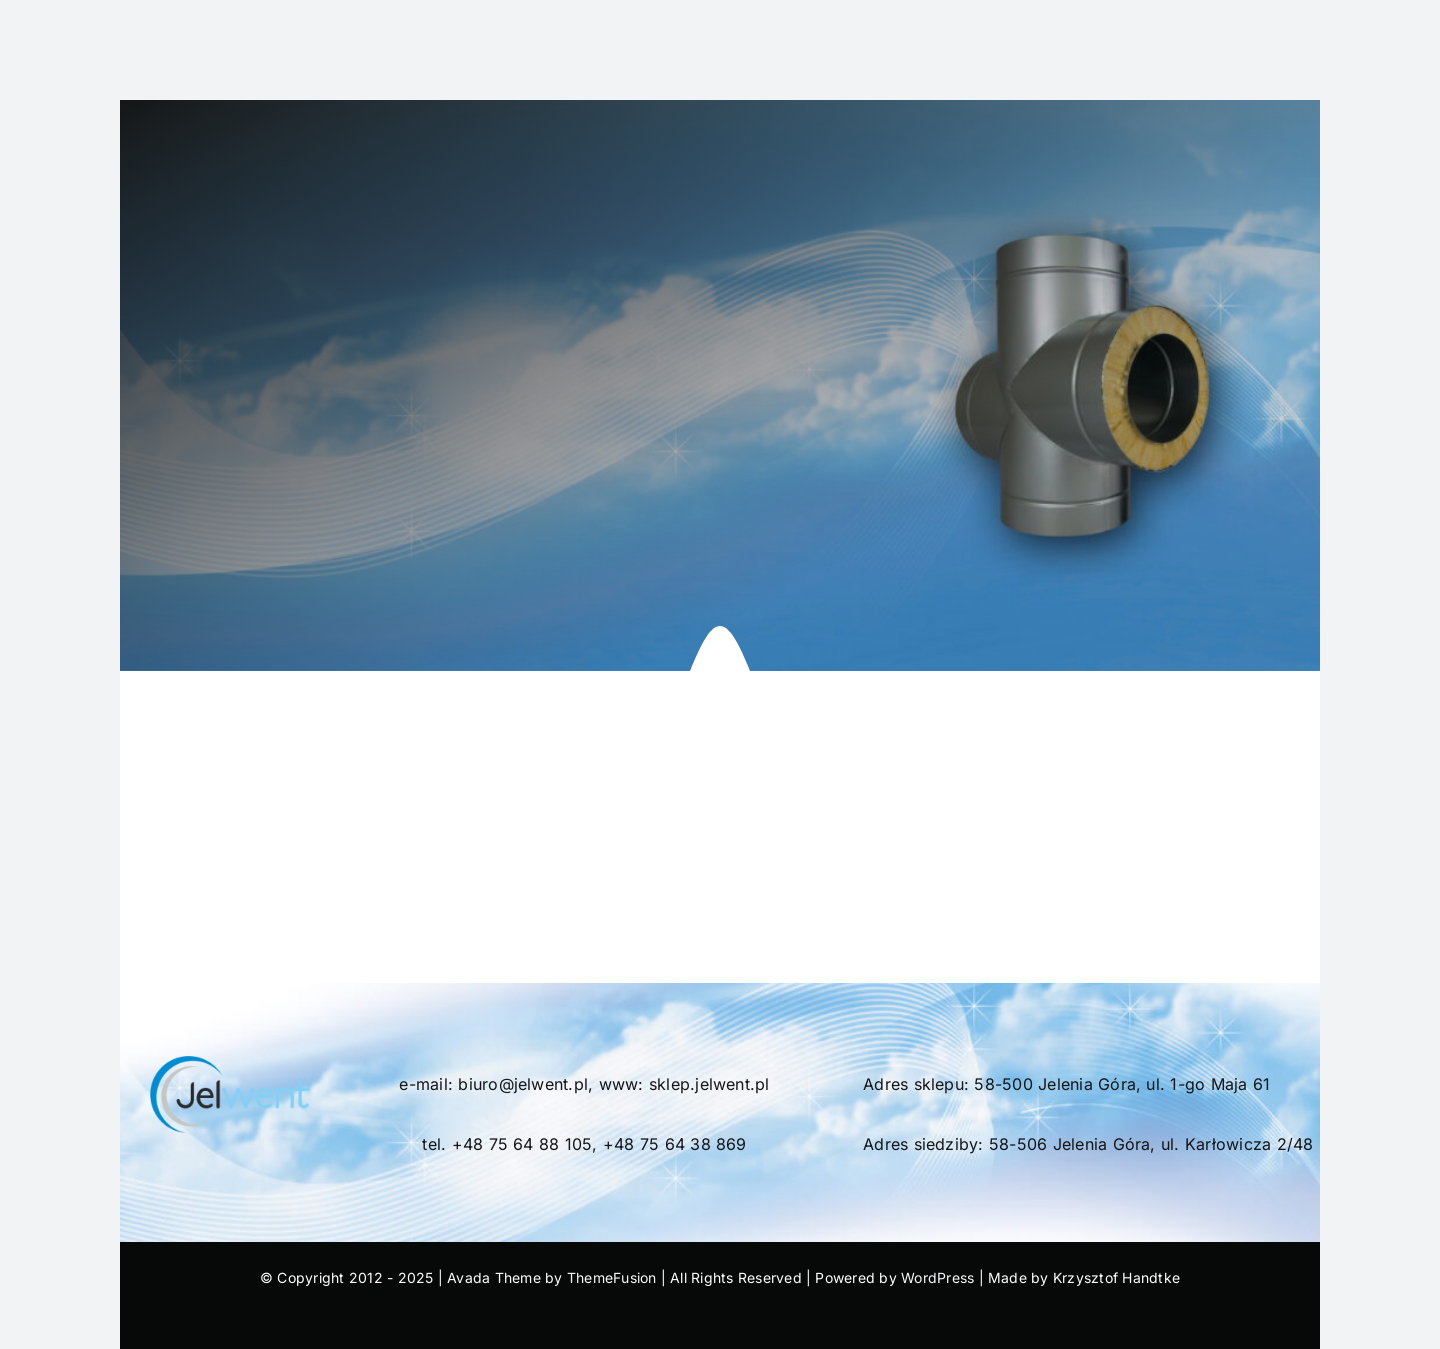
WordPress (937, 1277)
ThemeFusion (612, 1277)
